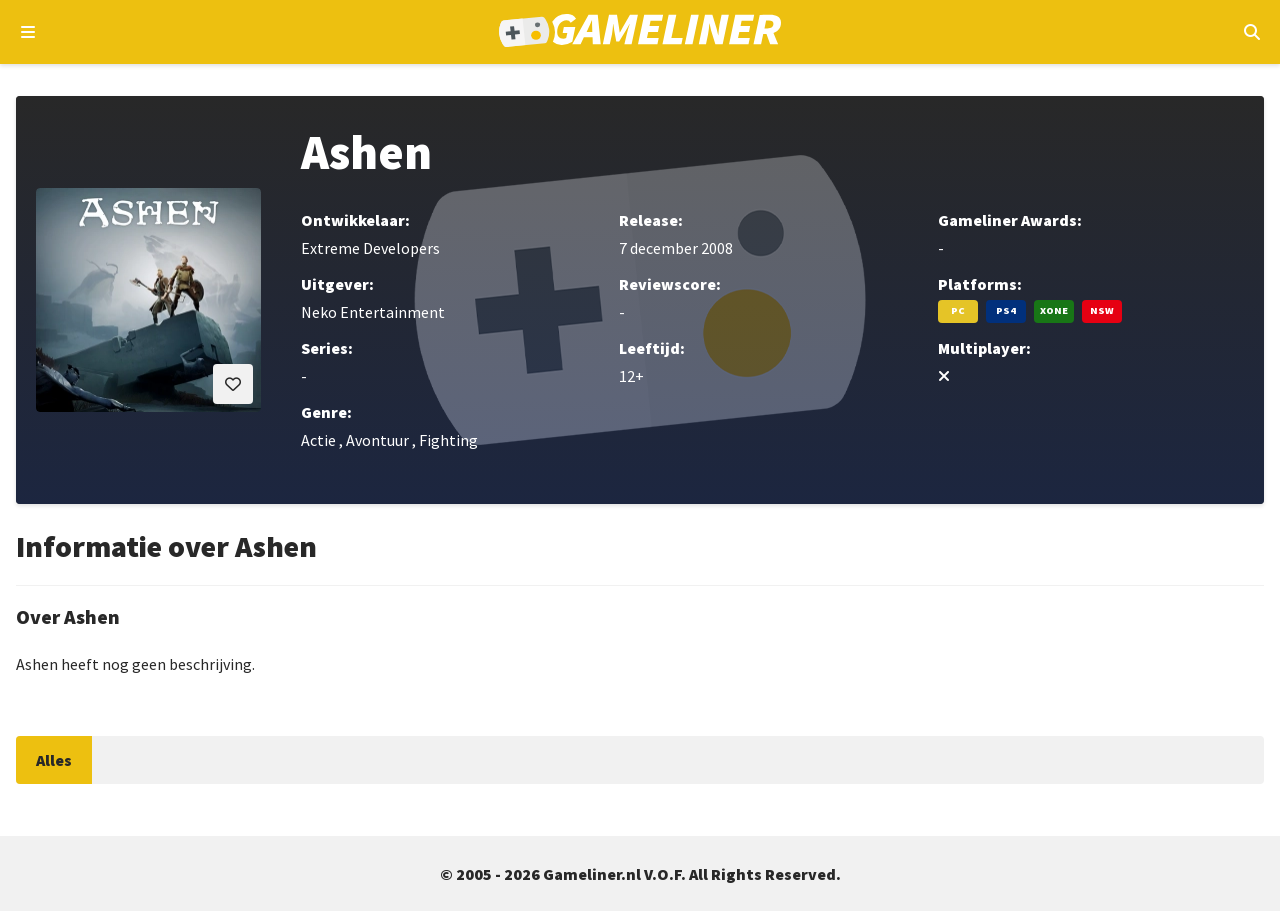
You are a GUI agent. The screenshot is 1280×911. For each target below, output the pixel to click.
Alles (54, 760)
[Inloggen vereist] (233, 384)
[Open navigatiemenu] (28, 32)
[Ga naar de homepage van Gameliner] (640, 32)
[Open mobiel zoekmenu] (1251, 32)
